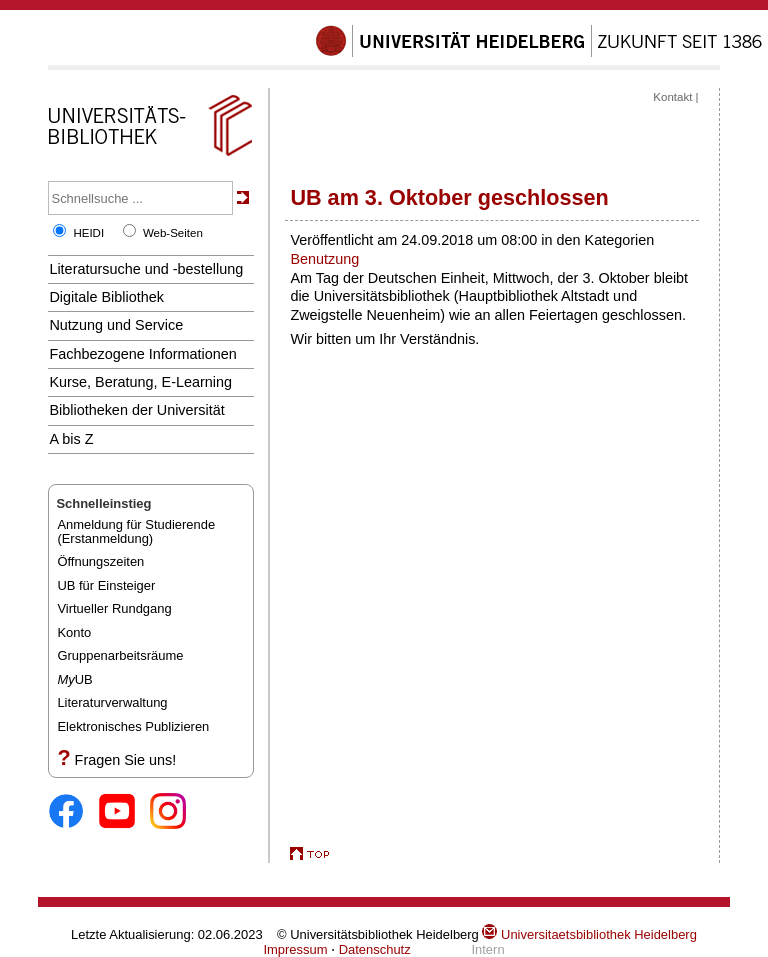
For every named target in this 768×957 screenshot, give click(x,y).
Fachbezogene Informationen (142, 354)
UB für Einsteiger (106, 585)
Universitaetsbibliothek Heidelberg (589, 934)
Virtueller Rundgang (114, 608)
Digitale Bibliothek (106, 297)
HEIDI (88, 233)
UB (74, 679)
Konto (74, 632)
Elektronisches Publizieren (133, 726)
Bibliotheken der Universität (136, 410)
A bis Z (71, 439)
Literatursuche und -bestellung (146, 269)
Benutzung (324, 259)
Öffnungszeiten (100, 561)
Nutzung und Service (116, 325)
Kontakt (672, 97)
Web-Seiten (173, 233)
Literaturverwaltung (112, 702)
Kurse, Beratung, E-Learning (140, 382)
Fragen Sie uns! (126, 760)
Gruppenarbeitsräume (120, 655)
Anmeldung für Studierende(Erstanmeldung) (136, 531)
